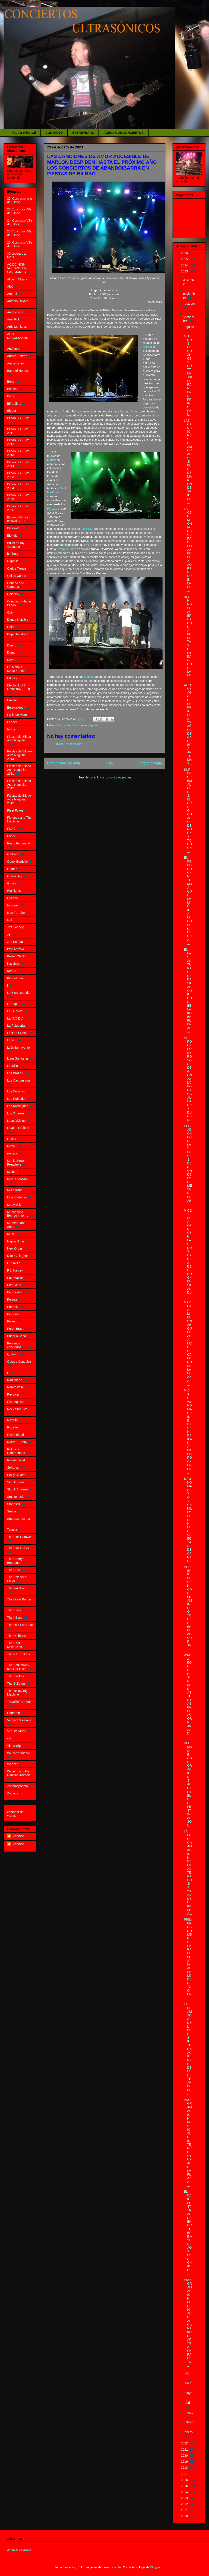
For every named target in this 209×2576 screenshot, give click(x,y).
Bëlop (11, 396)
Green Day (14, 876)
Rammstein (15, 1387)
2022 (185, 2443)
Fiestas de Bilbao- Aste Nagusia (77, 725)
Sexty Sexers (16, 1475)
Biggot (11, 410)
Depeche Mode (17, 634)
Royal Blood (15, 1434)
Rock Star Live (17, 1409)
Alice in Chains (17, 279)
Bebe (10, 381)
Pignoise (13, 1314)
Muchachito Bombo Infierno (17, 1214)
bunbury (12, 554)
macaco (12, 1153)
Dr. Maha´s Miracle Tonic (16, 669)
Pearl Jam (14, 1285)
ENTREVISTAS (83, 132)
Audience (13, 348)
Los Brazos (15, 1073)
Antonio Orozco (18, 301)
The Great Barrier (19, 1599)
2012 (185, 2504)
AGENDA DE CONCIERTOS (123, 132)
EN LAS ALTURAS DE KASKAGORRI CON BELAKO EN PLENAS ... (188, 991)
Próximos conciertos (14, 1345)
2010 (185, 2516)
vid (9, 1738)
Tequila (12, 1529)
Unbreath (13, 1713)
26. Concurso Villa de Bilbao (19, 244)
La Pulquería (16, 1025)
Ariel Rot (13, 319)
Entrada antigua (149, 763)
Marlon (147, 346)
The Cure (13, 1570)
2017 (185, 2474)
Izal (9, 920)
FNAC (11, 828)
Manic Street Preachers (16, 1162)
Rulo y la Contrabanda (16, 1451)
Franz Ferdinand (18, 843)
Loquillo (12, 1066)
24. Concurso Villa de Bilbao (19, 222)
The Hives (14, 1610)
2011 (185, 2510)
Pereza (51, 508)
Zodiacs (12, 1793)
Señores (13, 1467)
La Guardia (14, 1011)
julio (187, 2373)
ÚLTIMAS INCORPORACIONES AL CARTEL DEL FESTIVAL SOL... (188, 1784)
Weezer (12, 1764)
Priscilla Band (16, 1336)
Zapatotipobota (17, 1786)
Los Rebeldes (16, 1098)
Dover (11, 660)
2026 (185, 253)
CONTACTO (54, 132)
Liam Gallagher (17, 1058)
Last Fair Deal (16, 1033)
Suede (11, 1511)
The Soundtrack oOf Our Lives (18, 1667)
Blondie (12, 535)
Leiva (10, 1040)
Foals (11, 836)
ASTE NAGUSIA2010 (17, 336)
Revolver (13, 1394)
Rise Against (15, 1402)
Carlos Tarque (16, 568)
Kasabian (13, 963)
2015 (185, 2486)
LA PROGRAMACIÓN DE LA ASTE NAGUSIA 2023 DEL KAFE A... (188, 1872)
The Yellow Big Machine (17, 1692)
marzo (189, 2412)
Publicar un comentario (67, 744)
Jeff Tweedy (15, 927)
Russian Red (16, 1460)
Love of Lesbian (18, 1128)
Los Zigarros (15, 1113)
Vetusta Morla (16, 1731)
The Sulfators (16, 1683)
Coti (10, 612)
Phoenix (12, 1307)
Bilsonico (18, 1836)
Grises (11, 883)
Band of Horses (18, 370)
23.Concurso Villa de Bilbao (19, 211)
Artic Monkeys (17, 326)
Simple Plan (15, 1482)
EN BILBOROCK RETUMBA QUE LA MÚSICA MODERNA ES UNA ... (188, 900)
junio (188, 2383)
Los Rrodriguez (17, 1106)
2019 (185, 2461)
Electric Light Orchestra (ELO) (18, 687)
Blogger (155, 2567)
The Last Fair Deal (20, 1625)
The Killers (14, 1617)
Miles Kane (14, 1190)
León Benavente (18, 1047)
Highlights (14, 890)
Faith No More (17, 714)
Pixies (11, 1321)
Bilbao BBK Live (18, 418)
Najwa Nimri (15, 1241)
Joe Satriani (15, 942)
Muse (11, 1234)
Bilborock (13, 528)
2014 (185, 2492)
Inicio (109, 763)
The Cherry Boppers (15, 1560)
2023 (185, 271)
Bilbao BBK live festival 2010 (17, 519)
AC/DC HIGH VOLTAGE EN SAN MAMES (16, 268)
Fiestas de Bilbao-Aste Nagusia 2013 (19, 799)
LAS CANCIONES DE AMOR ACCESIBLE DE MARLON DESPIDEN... (188, 461)
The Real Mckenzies (14, 1645)
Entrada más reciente (63, 763)
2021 (185, 2449)
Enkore (12, 700)
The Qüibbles (16, 1636)
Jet (9, 934)
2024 (185, 265)
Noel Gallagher (17, 1256)
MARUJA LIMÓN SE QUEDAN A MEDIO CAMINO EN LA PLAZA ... (188, 1343)
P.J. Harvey (15, 1270)
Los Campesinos (18, 1080)
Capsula (12, 561)
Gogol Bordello (17, 861)
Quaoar (12, 1354)
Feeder (12, 722)
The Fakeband (17, 1588)
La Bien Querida (18, 992)
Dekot (11, 627)
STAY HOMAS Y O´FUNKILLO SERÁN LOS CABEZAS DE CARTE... (188, 1520)
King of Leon (16, 978)
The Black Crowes (19, 1537)
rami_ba (116, 2567)
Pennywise (14, 1292)
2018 (185, 2467)
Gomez (12, 869)
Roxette (12, 1427)
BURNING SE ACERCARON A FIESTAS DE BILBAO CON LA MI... (188, 638)
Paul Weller (15, 1278)
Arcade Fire (15, 312)
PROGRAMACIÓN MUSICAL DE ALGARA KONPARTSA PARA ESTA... (188, 2322)
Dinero (11, 645)
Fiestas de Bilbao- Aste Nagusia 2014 (19, 755)
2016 (185, 2480)
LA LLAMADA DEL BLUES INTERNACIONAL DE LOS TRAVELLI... (188, 2048)
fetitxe (11, 729)
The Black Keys (18, 1548)
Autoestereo (15, 363)
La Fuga (12, 1004)
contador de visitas (15, 1813)
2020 (185, 2455)
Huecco (12, 898)
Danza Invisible (17, 619)
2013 (185, 2498)
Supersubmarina (18, 1518)
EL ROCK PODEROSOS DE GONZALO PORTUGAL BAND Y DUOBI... (188, 1079)
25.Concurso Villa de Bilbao (19, 233)
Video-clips (14, 1746)
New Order (14, 1248)
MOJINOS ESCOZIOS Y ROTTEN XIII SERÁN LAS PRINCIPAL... (188, 375)
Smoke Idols (15, 1496)
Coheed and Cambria (15, 585)
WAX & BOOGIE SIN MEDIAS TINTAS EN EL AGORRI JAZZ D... (188, 1696)
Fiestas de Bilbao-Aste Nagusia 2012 (19, 784)
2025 (185, 259)
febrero (189, 2422)
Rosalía (12, 1420)
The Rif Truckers (18, 1654)
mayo (188, 2393)
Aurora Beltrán (17, 356)
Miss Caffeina (16, 1197)
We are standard (18, 1753)
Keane (11, 971)
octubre (190, 303)
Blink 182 (86, 528)
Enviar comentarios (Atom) (113, 777)
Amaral (12, 294)
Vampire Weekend (19, 1720)
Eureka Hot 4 (16, 707)
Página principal (24, 132)
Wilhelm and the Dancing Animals (18, 1773)
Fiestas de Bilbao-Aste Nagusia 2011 (19, 769)
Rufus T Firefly (17, 1442)
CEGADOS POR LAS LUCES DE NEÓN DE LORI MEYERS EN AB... (188, 1165)
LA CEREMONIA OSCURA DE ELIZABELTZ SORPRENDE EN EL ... (188, 550)
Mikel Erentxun (17, 1179)
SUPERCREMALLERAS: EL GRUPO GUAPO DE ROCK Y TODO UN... (188, 811)
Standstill (13, 1504)
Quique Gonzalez (19, 1361)
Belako (12, 389)
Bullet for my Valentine (15, 544)
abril (187, 2402)
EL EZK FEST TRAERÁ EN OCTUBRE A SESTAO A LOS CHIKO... (188, 2233)
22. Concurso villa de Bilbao (19, 200)
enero (189, 2432)
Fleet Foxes (15, 810)
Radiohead (14, 1380)
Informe (12, 905)
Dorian (11, 652)
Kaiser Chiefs (16, 956)
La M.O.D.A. (15, 1018)
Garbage (13, 854)
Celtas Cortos (16, 576)
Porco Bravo (15, 1328)
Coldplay (13, 594)
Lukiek (11, 1139)
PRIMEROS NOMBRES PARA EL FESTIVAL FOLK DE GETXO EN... (188, 1959)
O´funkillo (13, 1263)
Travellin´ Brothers (19, 1702)
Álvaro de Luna (66, 549)
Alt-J (10, 286)
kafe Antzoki (15, 949)
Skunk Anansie (17, 1489)
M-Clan (12, 1146)
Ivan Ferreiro (16, 912)
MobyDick (14, 1204)
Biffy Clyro (14, 403)
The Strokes (15, 1676)
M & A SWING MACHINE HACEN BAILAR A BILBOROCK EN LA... (188, 1431)
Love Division (16, 1120)
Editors (12, 678)
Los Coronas (16, 1091)
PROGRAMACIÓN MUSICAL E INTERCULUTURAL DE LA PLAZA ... (188, 2142)
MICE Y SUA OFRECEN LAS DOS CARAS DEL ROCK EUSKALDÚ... (188, 1253)
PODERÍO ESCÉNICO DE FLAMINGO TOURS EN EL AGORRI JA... (188, 1608)
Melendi (12, 1172)
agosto (189, 327)
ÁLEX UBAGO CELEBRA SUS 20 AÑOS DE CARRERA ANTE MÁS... (188, 724)
